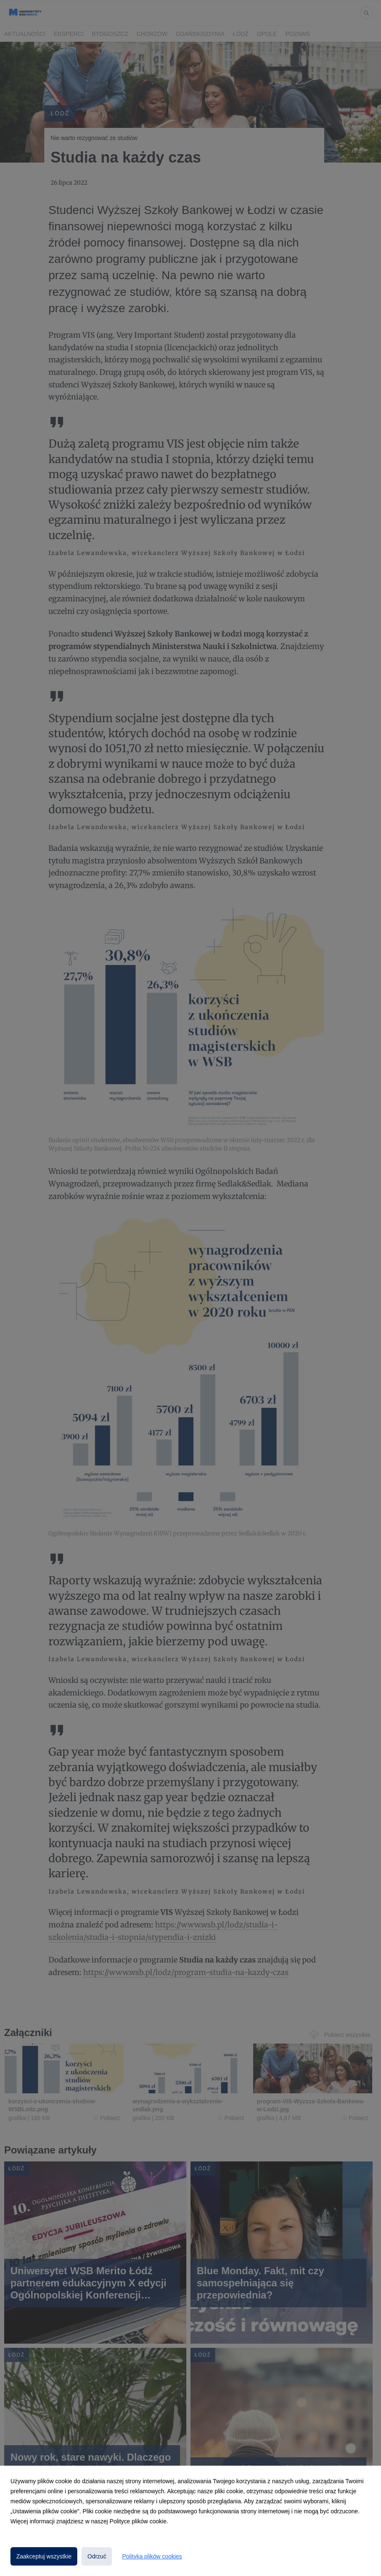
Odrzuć (96, 2556)
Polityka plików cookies (152, 2556)
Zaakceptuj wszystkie (43, 2556)
